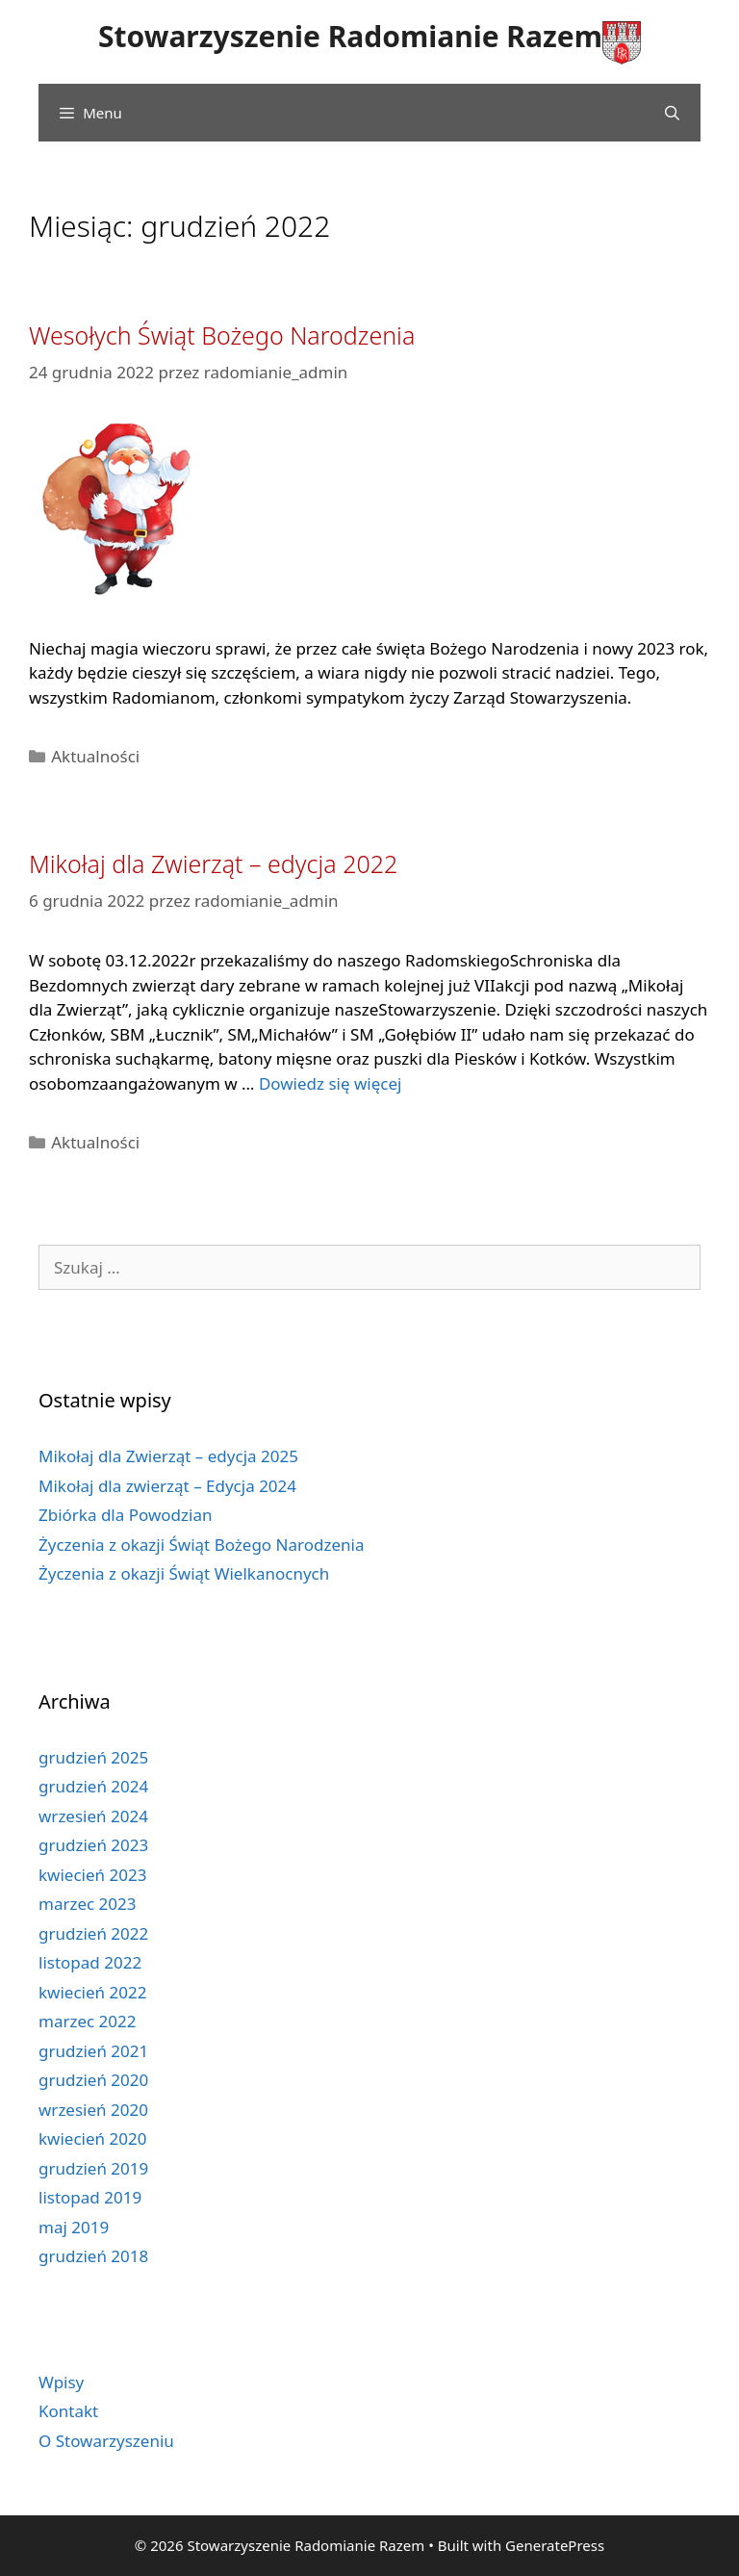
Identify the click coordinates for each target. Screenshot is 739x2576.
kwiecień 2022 (92, 1992)
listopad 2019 (89, 2197)
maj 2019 (73, 2227)
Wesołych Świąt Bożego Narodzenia (222, 335)
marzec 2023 (87, 1904)
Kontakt (68, 2411)
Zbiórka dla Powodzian (125, 1515)
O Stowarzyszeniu (106, 2441)
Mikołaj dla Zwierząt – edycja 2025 (168, 1456)
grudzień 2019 (93, 2168)
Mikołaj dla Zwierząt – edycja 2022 (213, 863)
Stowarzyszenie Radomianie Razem (350, 36)
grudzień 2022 (93, 1933)
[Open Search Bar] (672, 113)
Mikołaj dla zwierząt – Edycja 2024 (167, 1486)
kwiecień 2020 (92, 2138)
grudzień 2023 (93, 1845)
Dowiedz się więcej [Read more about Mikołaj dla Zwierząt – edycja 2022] (330, 1083)
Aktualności (95, 756)
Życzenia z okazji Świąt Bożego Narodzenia (201, 1544)
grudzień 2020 (93, 2080)
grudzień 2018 (93, 2256)
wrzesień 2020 (93, 2110)
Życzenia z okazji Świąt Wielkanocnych (183, 1573)
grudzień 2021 (93, 2051)
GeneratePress (554, 2545)
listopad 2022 (89, 1962)
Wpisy (61, 2382)
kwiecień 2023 (92, 1875)
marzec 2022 (87, 2021)
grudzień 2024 (93, 1786)
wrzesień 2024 (93, 1816)
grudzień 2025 (93, 1757)
